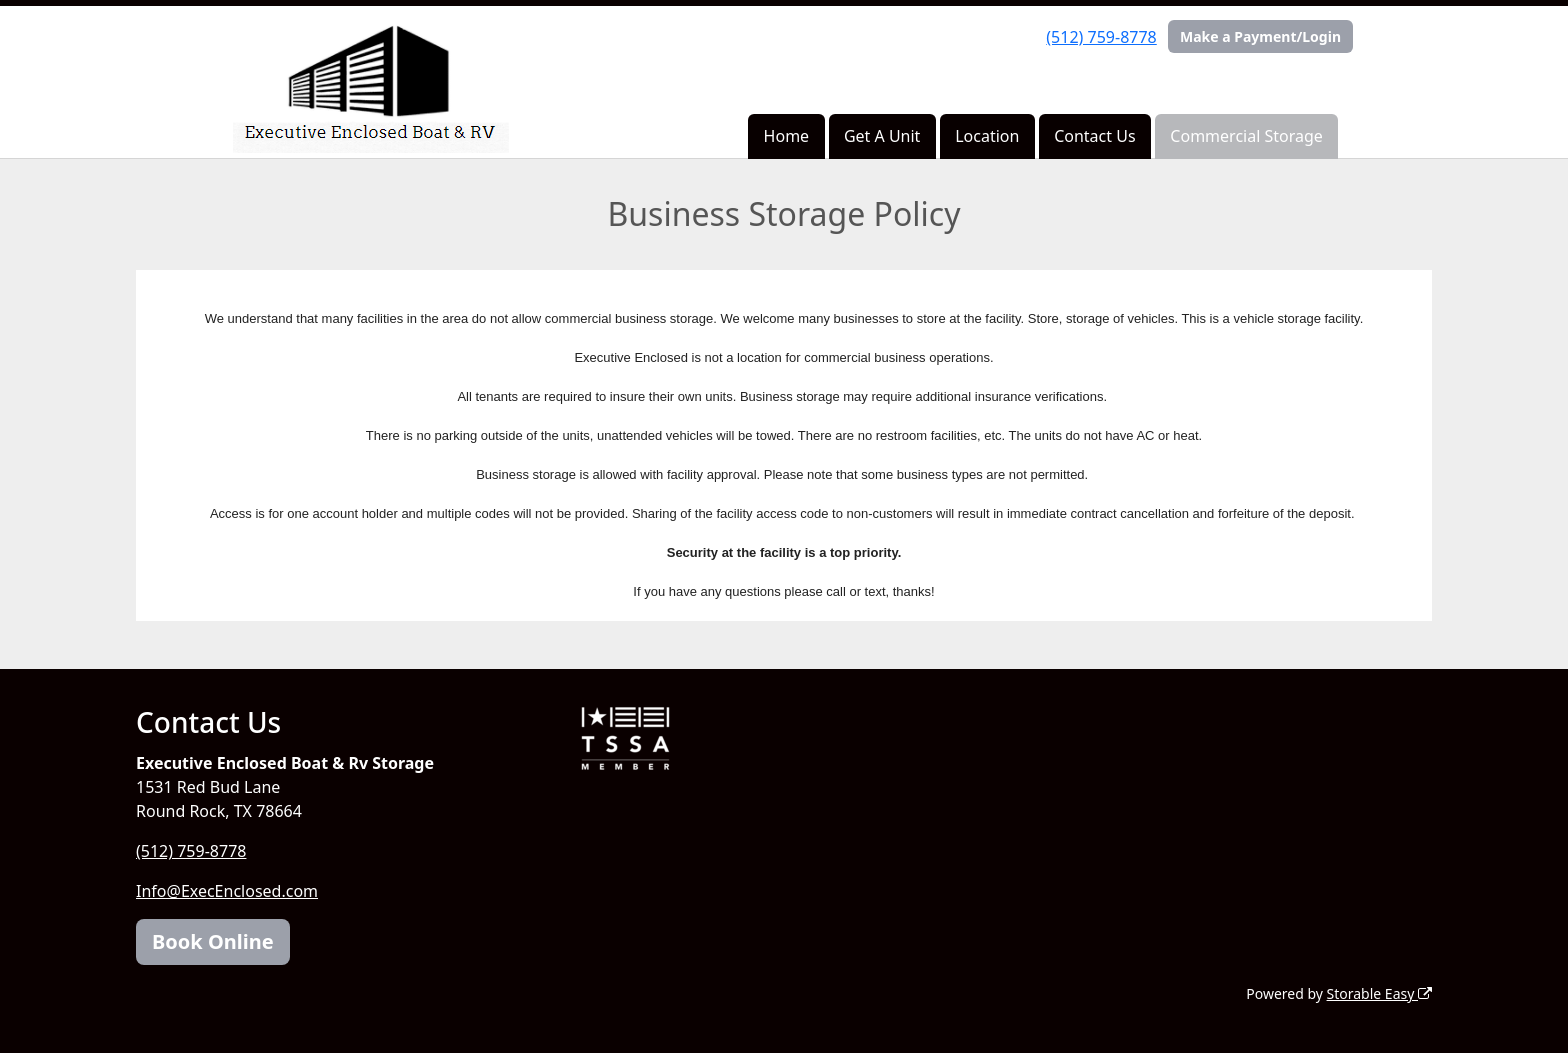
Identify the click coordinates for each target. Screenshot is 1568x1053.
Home (787, 136)
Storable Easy (1379, 993)
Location (987, 136)
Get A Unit (882, 136)
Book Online (213, 941)
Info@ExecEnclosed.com (227, 891)
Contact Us (1094, 136)
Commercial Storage (1246, 136)
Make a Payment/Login (1260, 36)
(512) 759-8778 (1101, 37)
